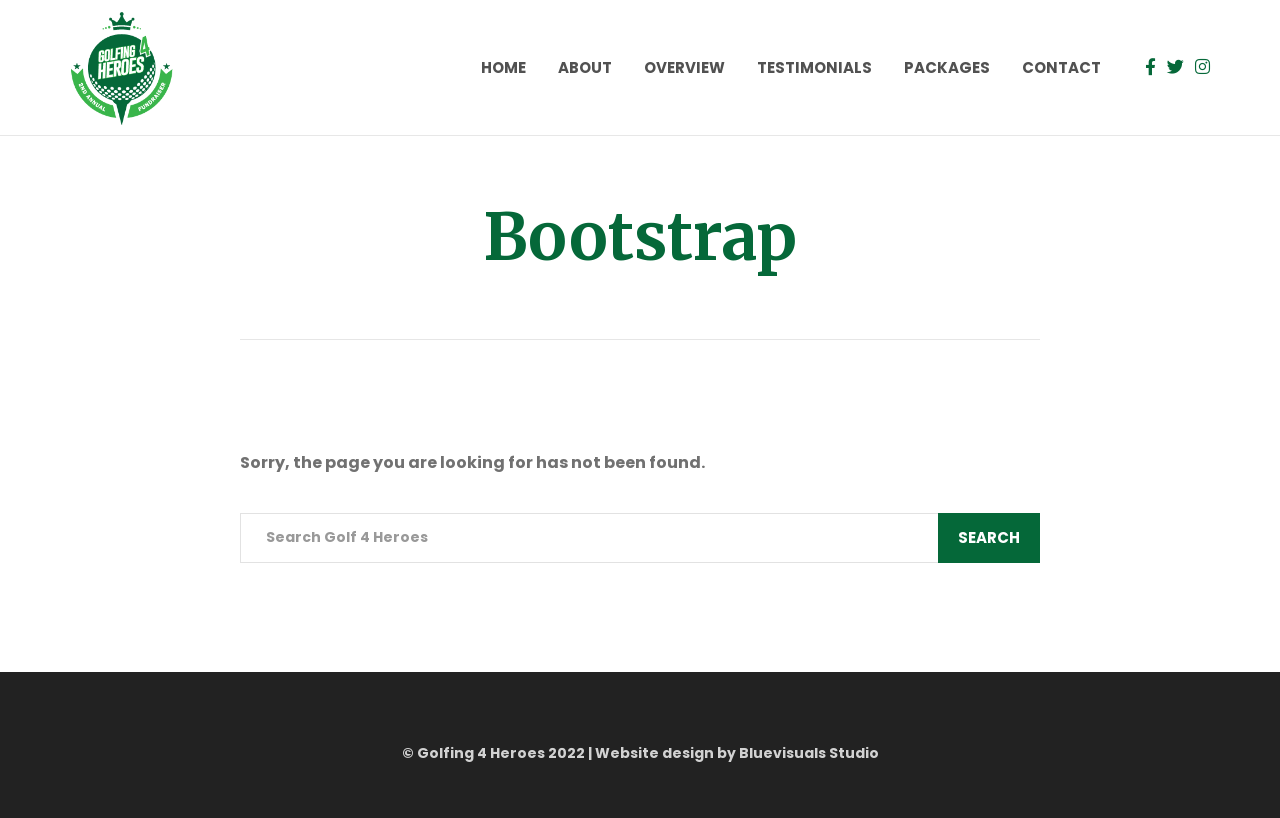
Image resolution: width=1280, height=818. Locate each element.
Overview (684, 67)
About (585, 67)
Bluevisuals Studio (809, 753)
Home (503, 67)
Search (989, 537)
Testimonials (814, 67)
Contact (1061, 67)
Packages (947, 67)
